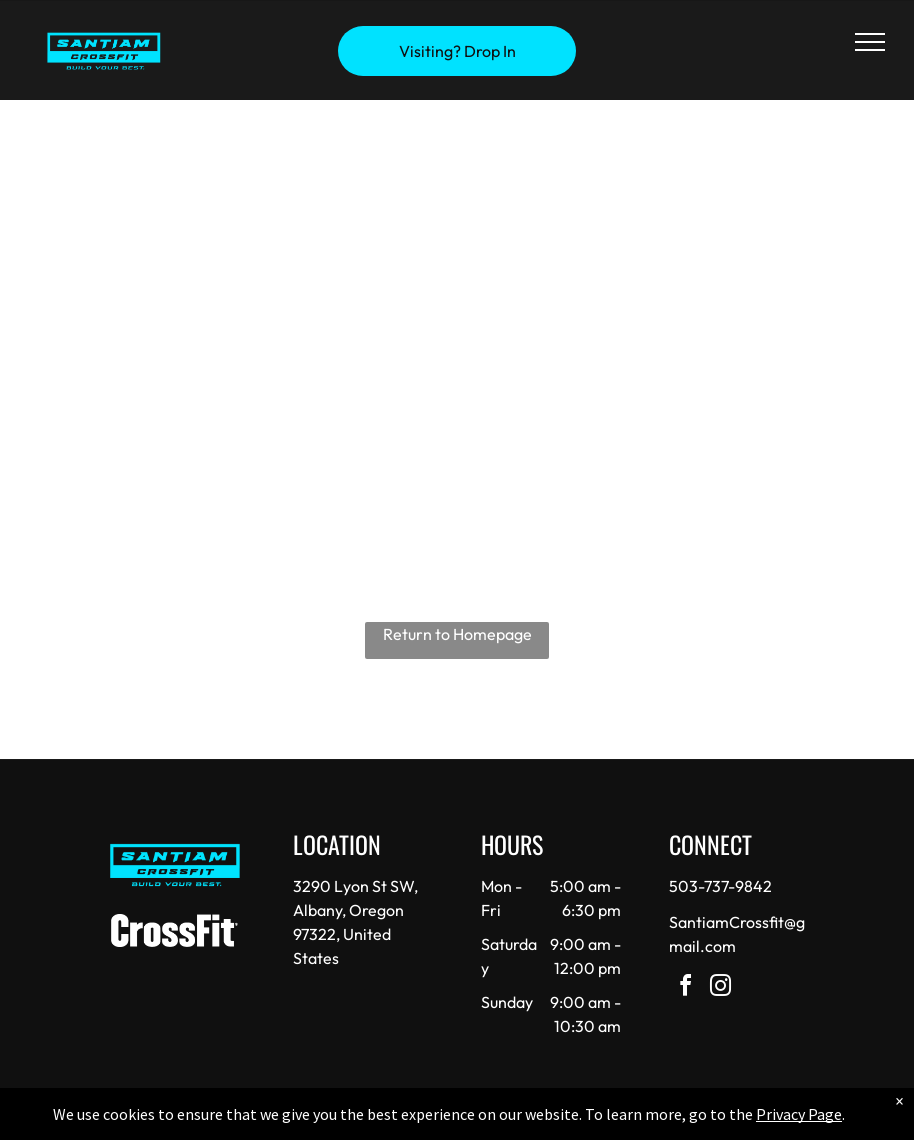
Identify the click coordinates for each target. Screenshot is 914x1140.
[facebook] (685, 988)
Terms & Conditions (622, 1121)
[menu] (870, 42)
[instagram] (720, 988)
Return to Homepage (457, 634)
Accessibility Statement (497, 1121)
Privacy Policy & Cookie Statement (332, 1121)
